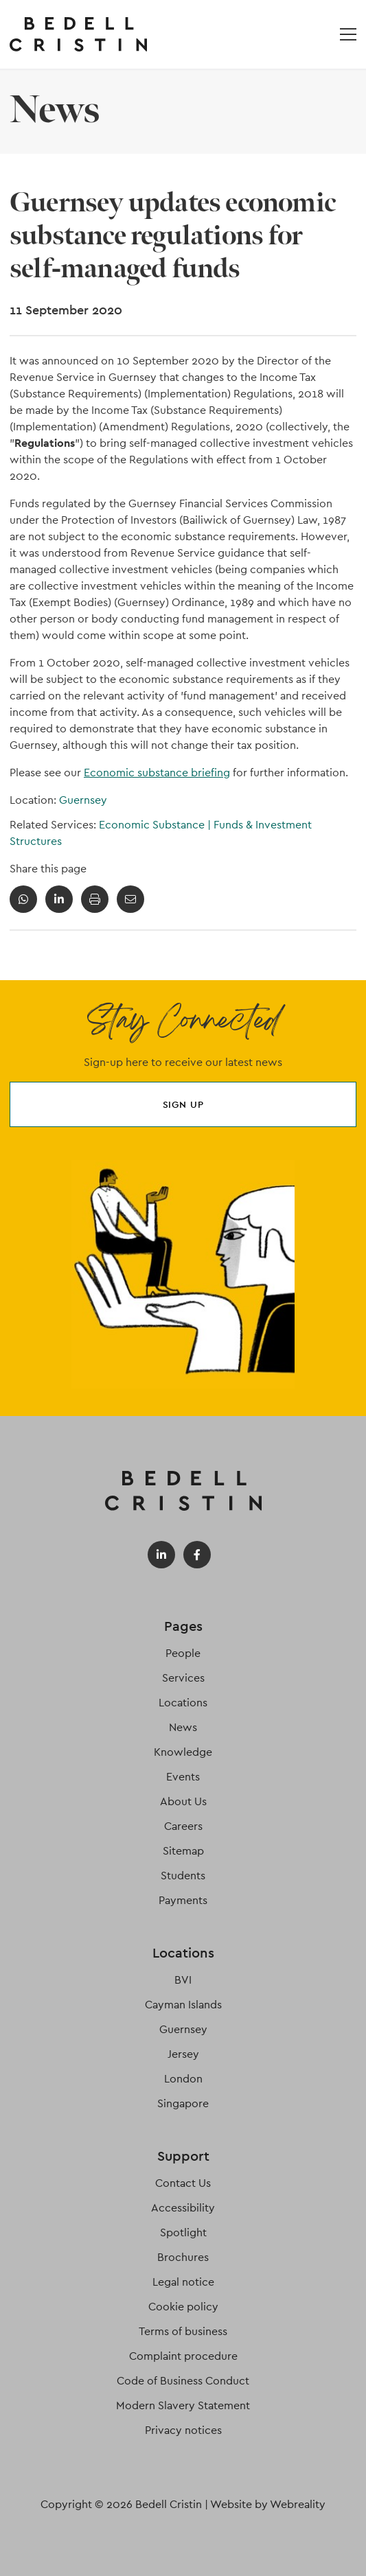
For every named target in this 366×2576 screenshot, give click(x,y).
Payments (183, 1900)
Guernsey (83, 800)
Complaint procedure (183, 2356)
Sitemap (183, 1851)
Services (183, 1678)
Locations (183, 1702)
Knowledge (183, 1752)
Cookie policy (183, 2306)
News (183, 1727)
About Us (183, 1801)
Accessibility (183, 2208)
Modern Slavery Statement (183, 2405)
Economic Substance (156, 824)
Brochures (183, 2257)
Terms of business (183, 2331)
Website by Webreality (267, 2504)
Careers (183, 1826)
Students (183, 1875)
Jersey (183, 2054)
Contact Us (183, 2183)
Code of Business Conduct (183, 2381)
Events (183, 1776)
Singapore (183, 2103)
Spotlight (183, 2232)
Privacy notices (183, 2430)
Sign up (183, 1104)
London (183, 2079)
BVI (183, 1980)
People (183, 1653)
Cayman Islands (183, 2004)
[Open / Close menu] (348, 34)
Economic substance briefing (157, 772)
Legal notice (183, 2282)
